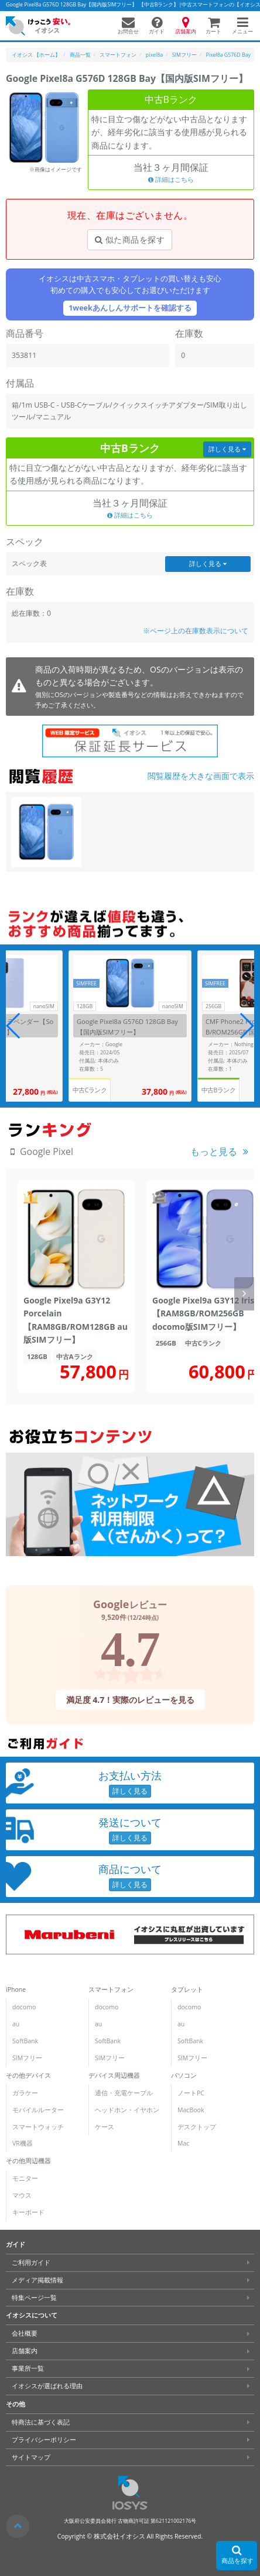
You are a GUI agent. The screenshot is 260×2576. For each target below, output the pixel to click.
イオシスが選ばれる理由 (47, 2386)
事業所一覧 (28, 2368)
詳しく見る (227, 449)
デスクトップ (196, 2127)
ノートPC (190, 2093)
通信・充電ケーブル (124, 2093)
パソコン (184, 2075)
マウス (22, 2195)
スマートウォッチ (38, 2127)
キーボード (28, 2212)
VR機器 (22, 2143)
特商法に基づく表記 (41, 2422)
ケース (104, 2127)
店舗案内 (24, 2351)
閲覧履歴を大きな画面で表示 (201, 775)
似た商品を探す (130, 239)
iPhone (16, 1989)
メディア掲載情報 (37, 2280)
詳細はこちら (171, 179)
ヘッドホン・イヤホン (127, 2110)
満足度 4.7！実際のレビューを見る (130, 1699)
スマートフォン (111, 1989)
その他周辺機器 (28, 2161)
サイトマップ (31, 2457)
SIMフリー (27, 2058)
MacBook (190, 2110)
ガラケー (25, 2093)
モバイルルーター (38, 2110)
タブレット (187, 1989)
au (15, 2024)
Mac (183, 2143)
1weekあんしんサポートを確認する (130, 308)
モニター (25, 2178)
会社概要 (24, 2333)
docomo (24, 2007)
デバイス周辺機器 (114, 2075)
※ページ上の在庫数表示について (195, 631)
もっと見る (213, 1151)
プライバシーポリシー (44, 2440)
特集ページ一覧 (34, 2298)
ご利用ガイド (31, 2262)
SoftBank (25, 2041)
